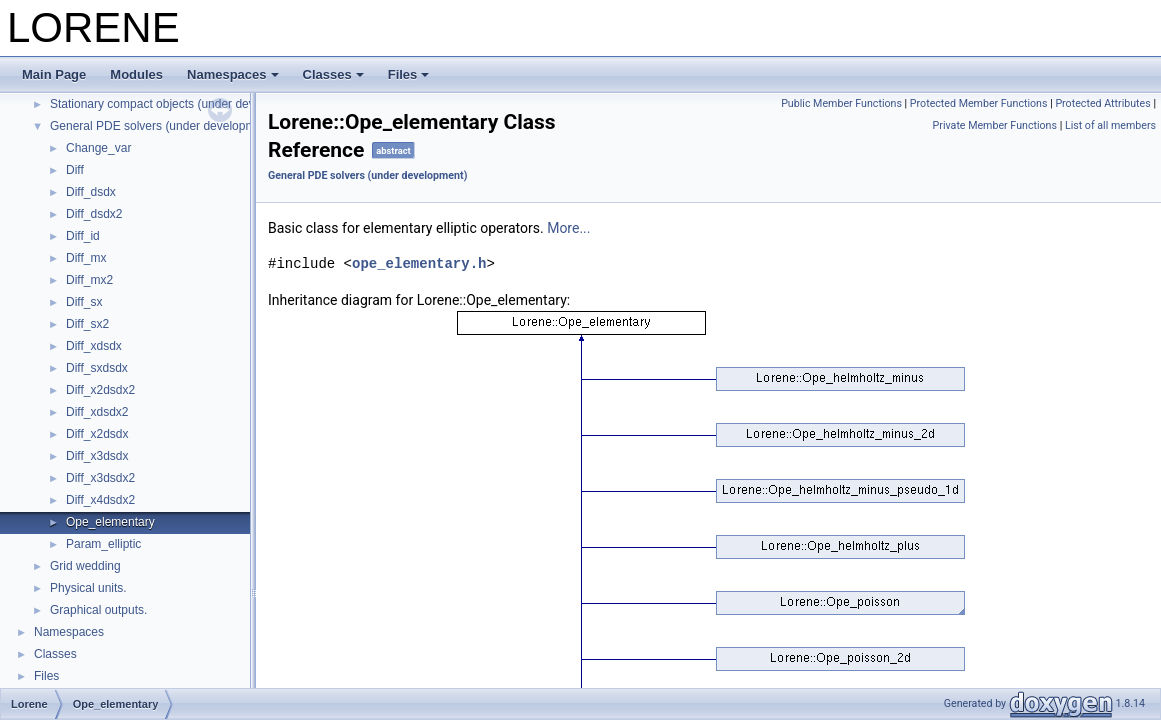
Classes (333, 74)
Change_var (98, 148)
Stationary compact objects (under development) (179, 104)
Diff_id (83, 236)
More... (568, 228)
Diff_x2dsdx (97, 434)
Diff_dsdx (91, 192)
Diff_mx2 (89, 280)
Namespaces (233, 74)
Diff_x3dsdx (97, 456)
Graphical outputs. (98, 610)
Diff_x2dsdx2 (100, 390)
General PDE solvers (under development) (163, 126)
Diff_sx (84, 302)
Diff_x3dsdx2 (100, 478)
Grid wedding (85, 566)
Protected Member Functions (979, 103)
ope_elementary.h (419, 263)
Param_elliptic (103, 544)
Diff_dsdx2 (94, 214)
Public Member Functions (841, 103)
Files (409, 74)
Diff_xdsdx (94, 346)
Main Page (54, 74)
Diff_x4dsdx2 (100, 500)
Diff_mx (86, 258)
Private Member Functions (995, 125)
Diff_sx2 (87, 324)
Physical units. (88, 588)
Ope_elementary (110, 522)
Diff (75, 170)
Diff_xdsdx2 (97, 412)
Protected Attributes (1102, 103)
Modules (136, 74)
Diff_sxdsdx (97, 368)
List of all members (1110, 125)
